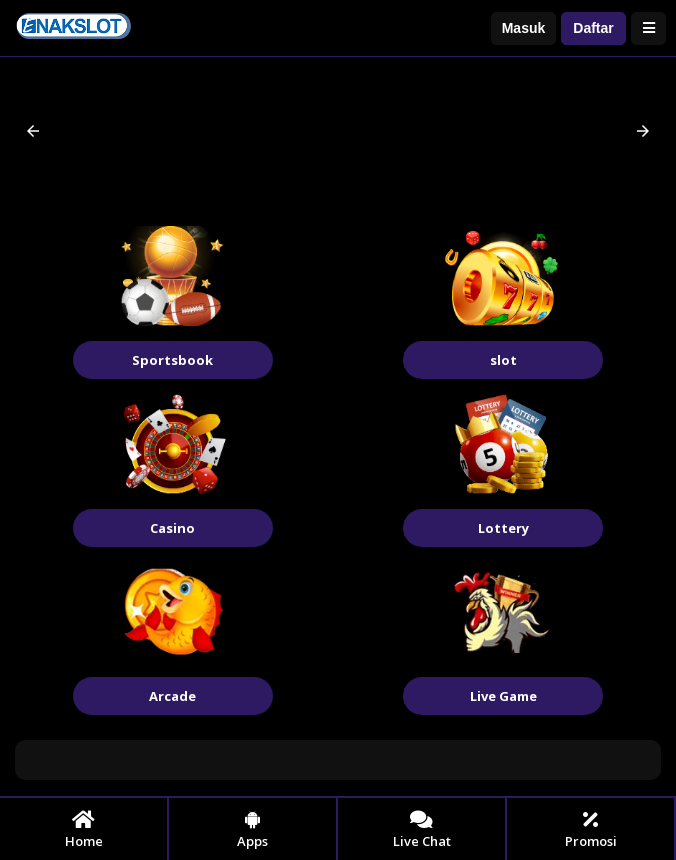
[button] (33, 131)
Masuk (524, 28)
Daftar (593, 28)
